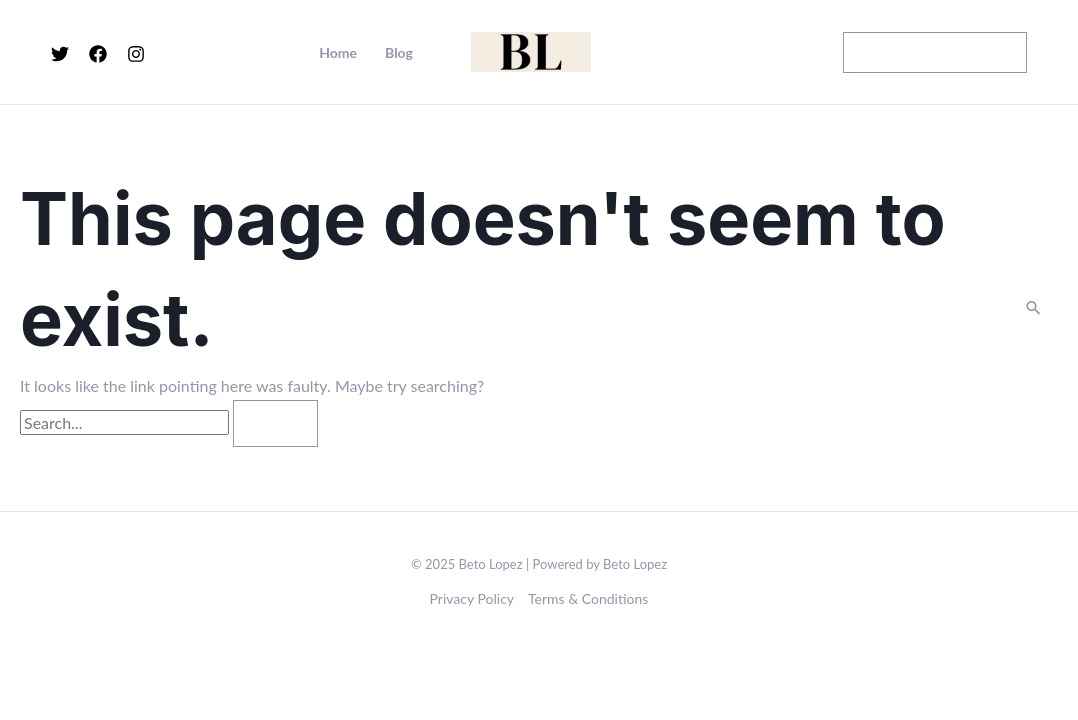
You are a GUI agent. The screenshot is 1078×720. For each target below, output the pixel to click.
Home (338, 53)
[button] (935, 52)
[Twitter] (60, 54)
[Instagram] (136, 54)
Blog (399, 53)
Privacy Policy (472, 598)
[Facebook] (98, 54)
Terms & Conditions (588, 598)
